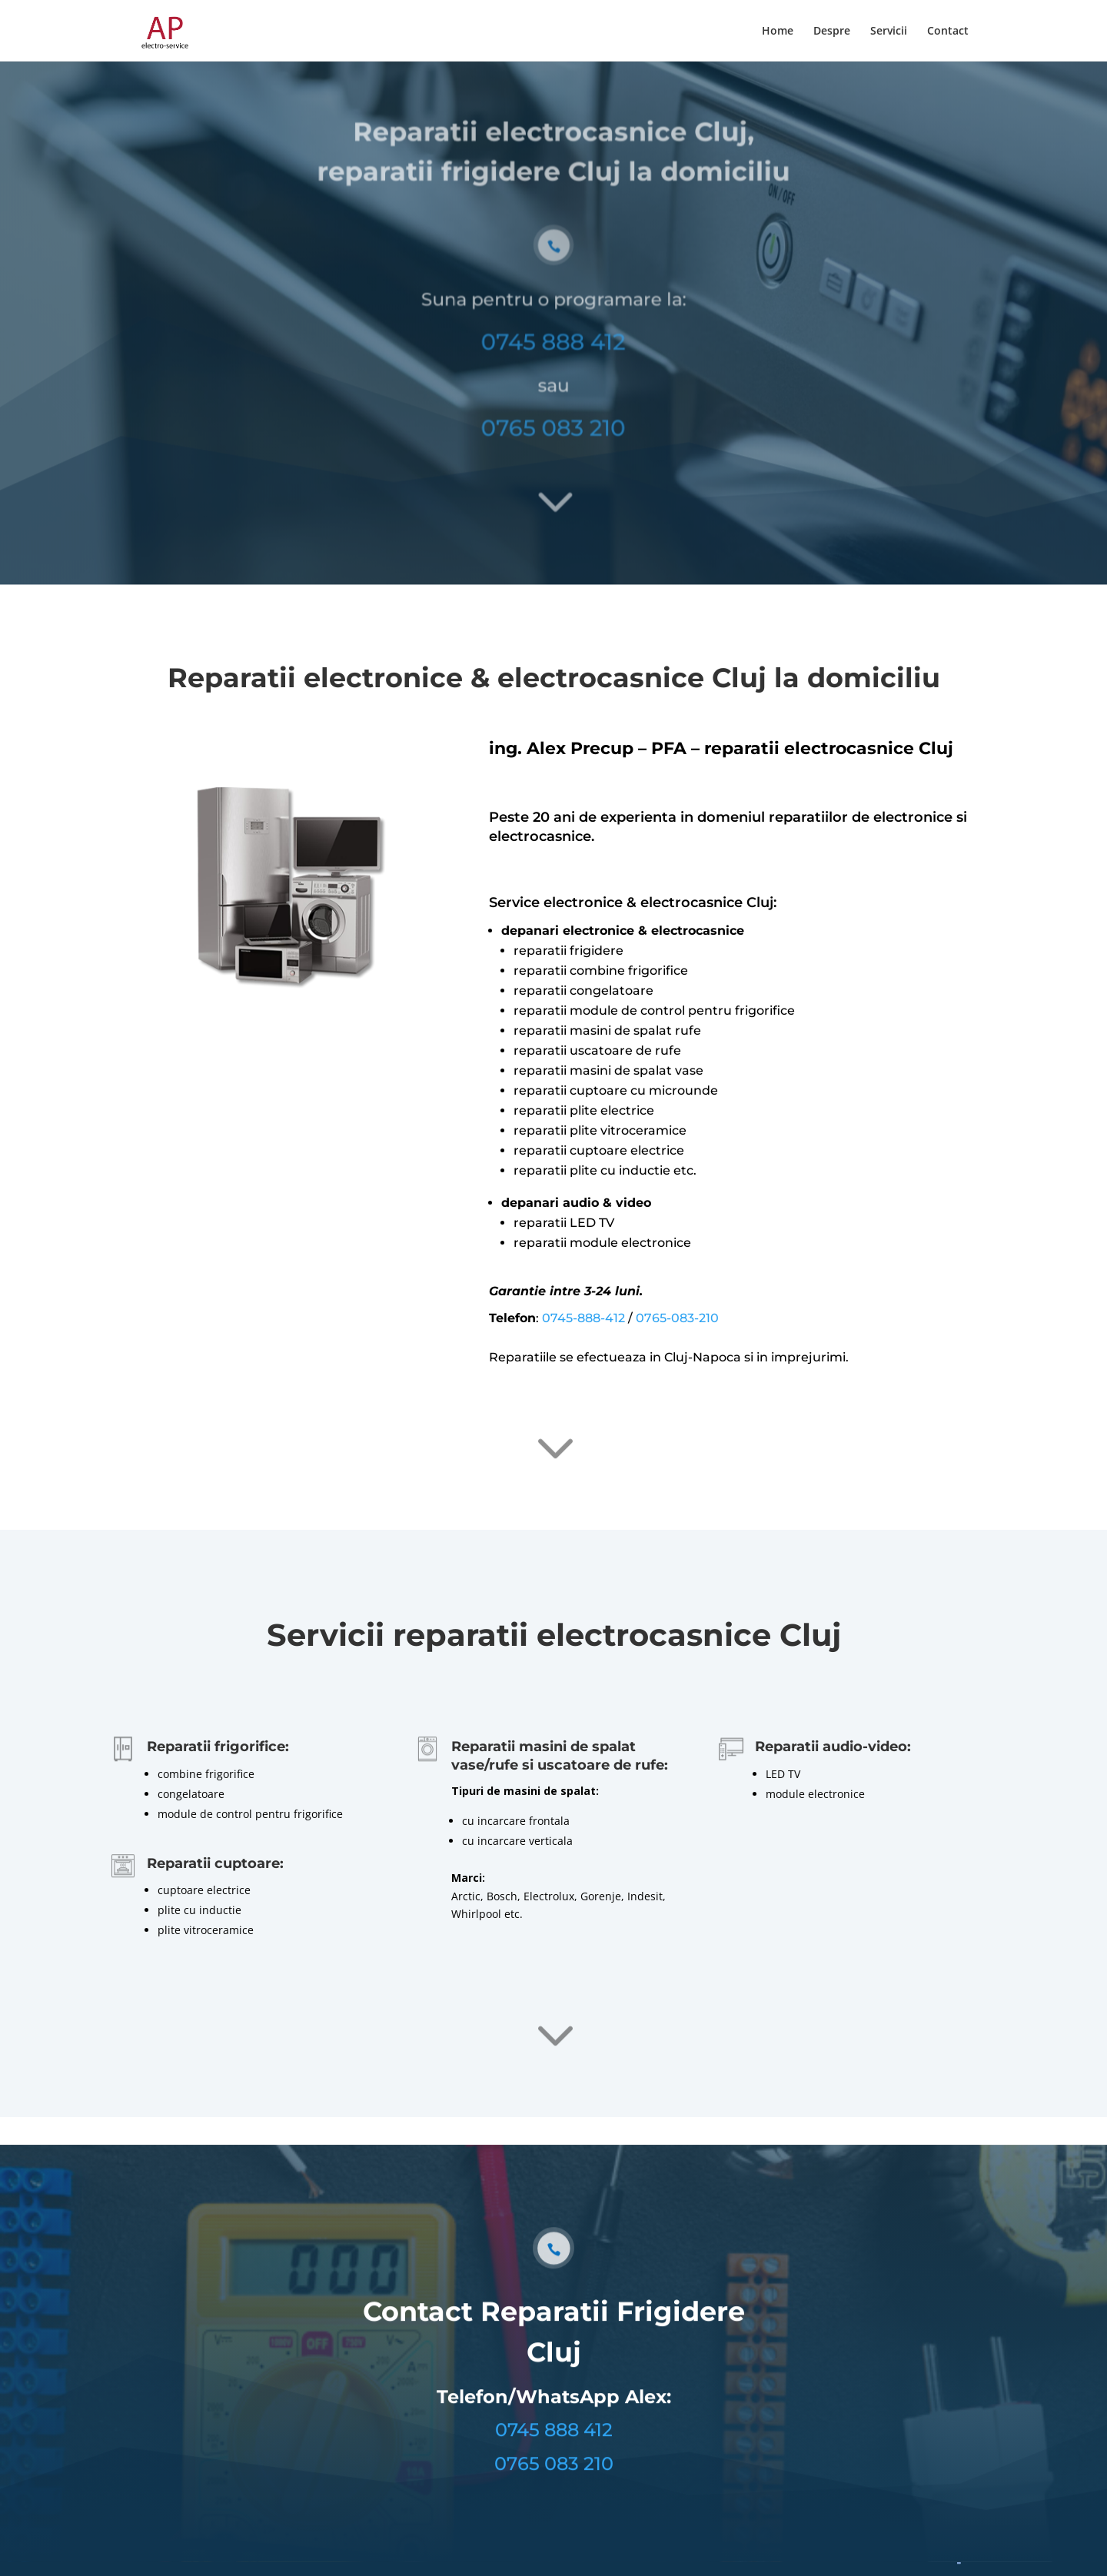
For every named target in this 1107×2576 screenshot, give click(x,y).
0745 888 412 (553, 324)
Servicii (888, 31)
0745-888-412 (583, 1318)
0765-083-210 (677, 1318)
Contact (948, 31)
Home (777, 31)
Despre (831, 31)
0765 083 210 (553, 407)
